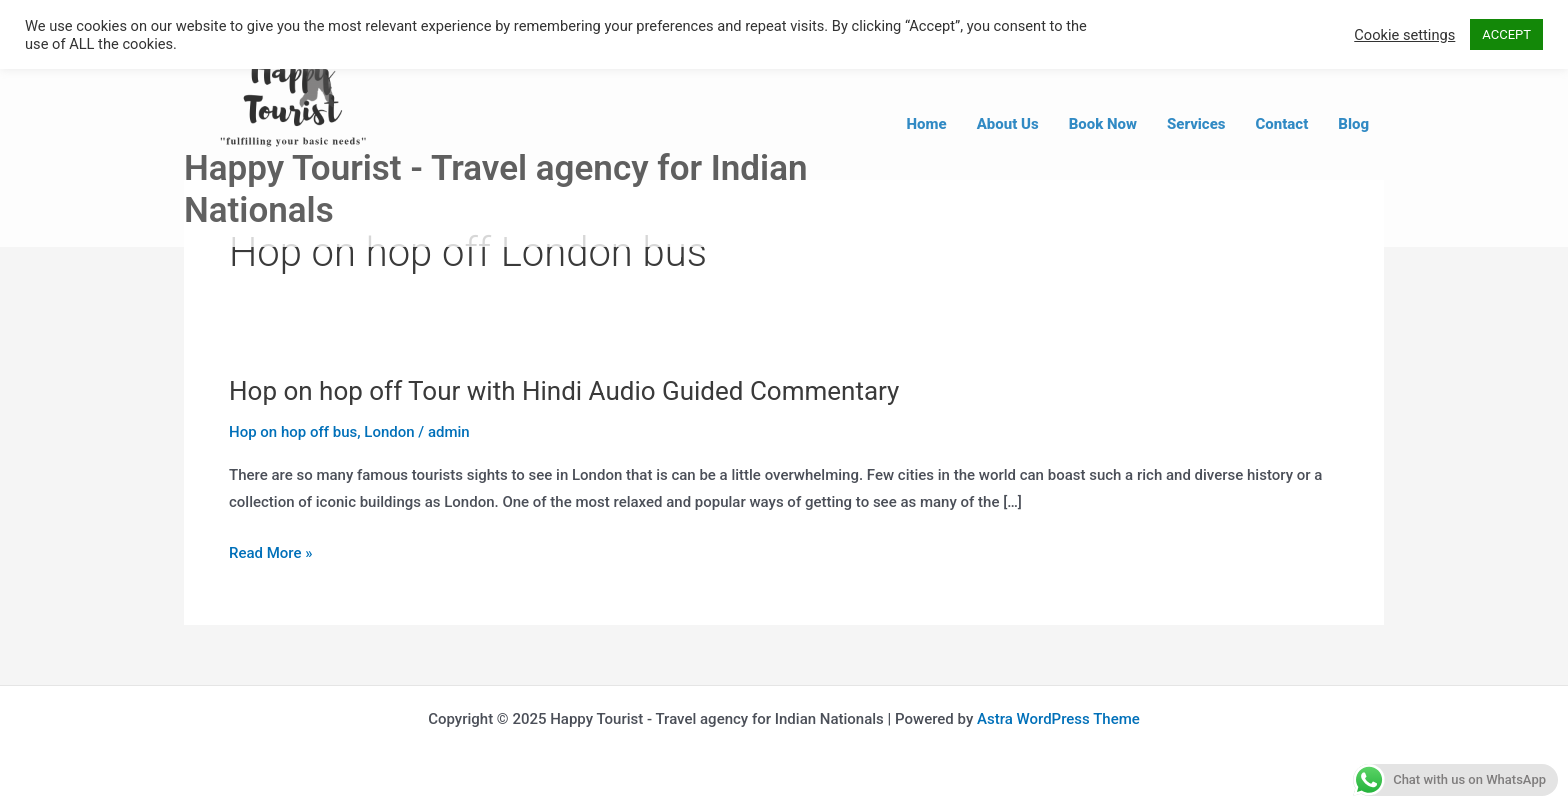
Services (1196, 124)
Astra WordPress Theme (1058, 719)
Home (927, 124)
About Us (1008, 124)
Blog (1353, 124)
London (389, 432)
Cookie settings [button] (1404, 35)
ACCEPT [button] (1506, 34)
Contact (1282, 124)
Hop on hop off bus (293, 432)
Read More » (271, 554)
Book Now (1103, 124)
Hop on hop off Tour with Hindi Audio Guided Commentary (564, 391)
